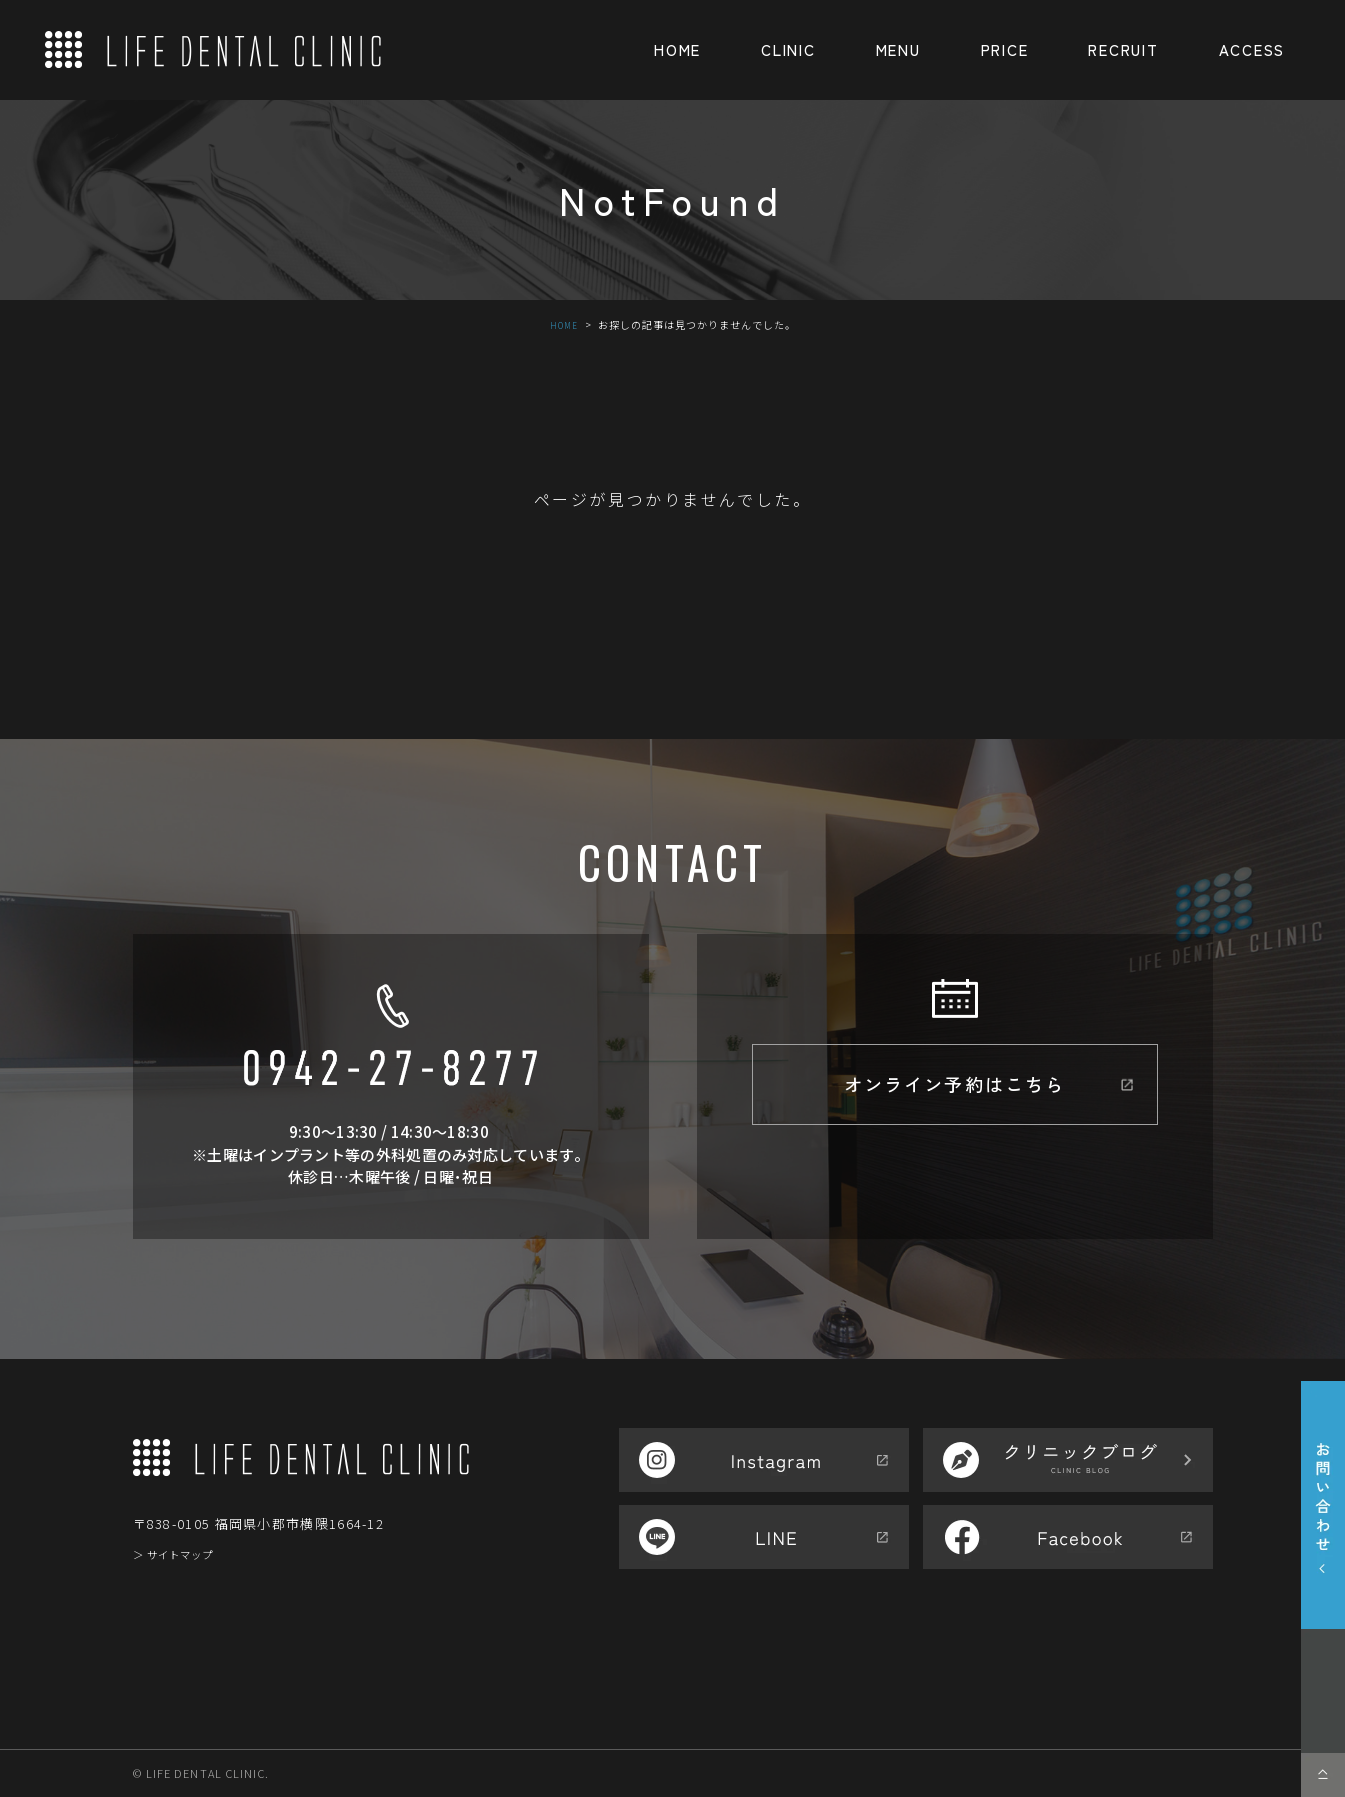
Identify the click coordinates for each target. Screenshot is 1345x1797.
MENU (898, 49)
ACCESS (1252, 49)
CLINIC (788, 49)
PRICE (1005, 49)
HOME (677, 49)
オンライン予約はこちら (954, 1094)
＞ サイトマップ (185, 1553)
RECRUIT (1123, 49)
